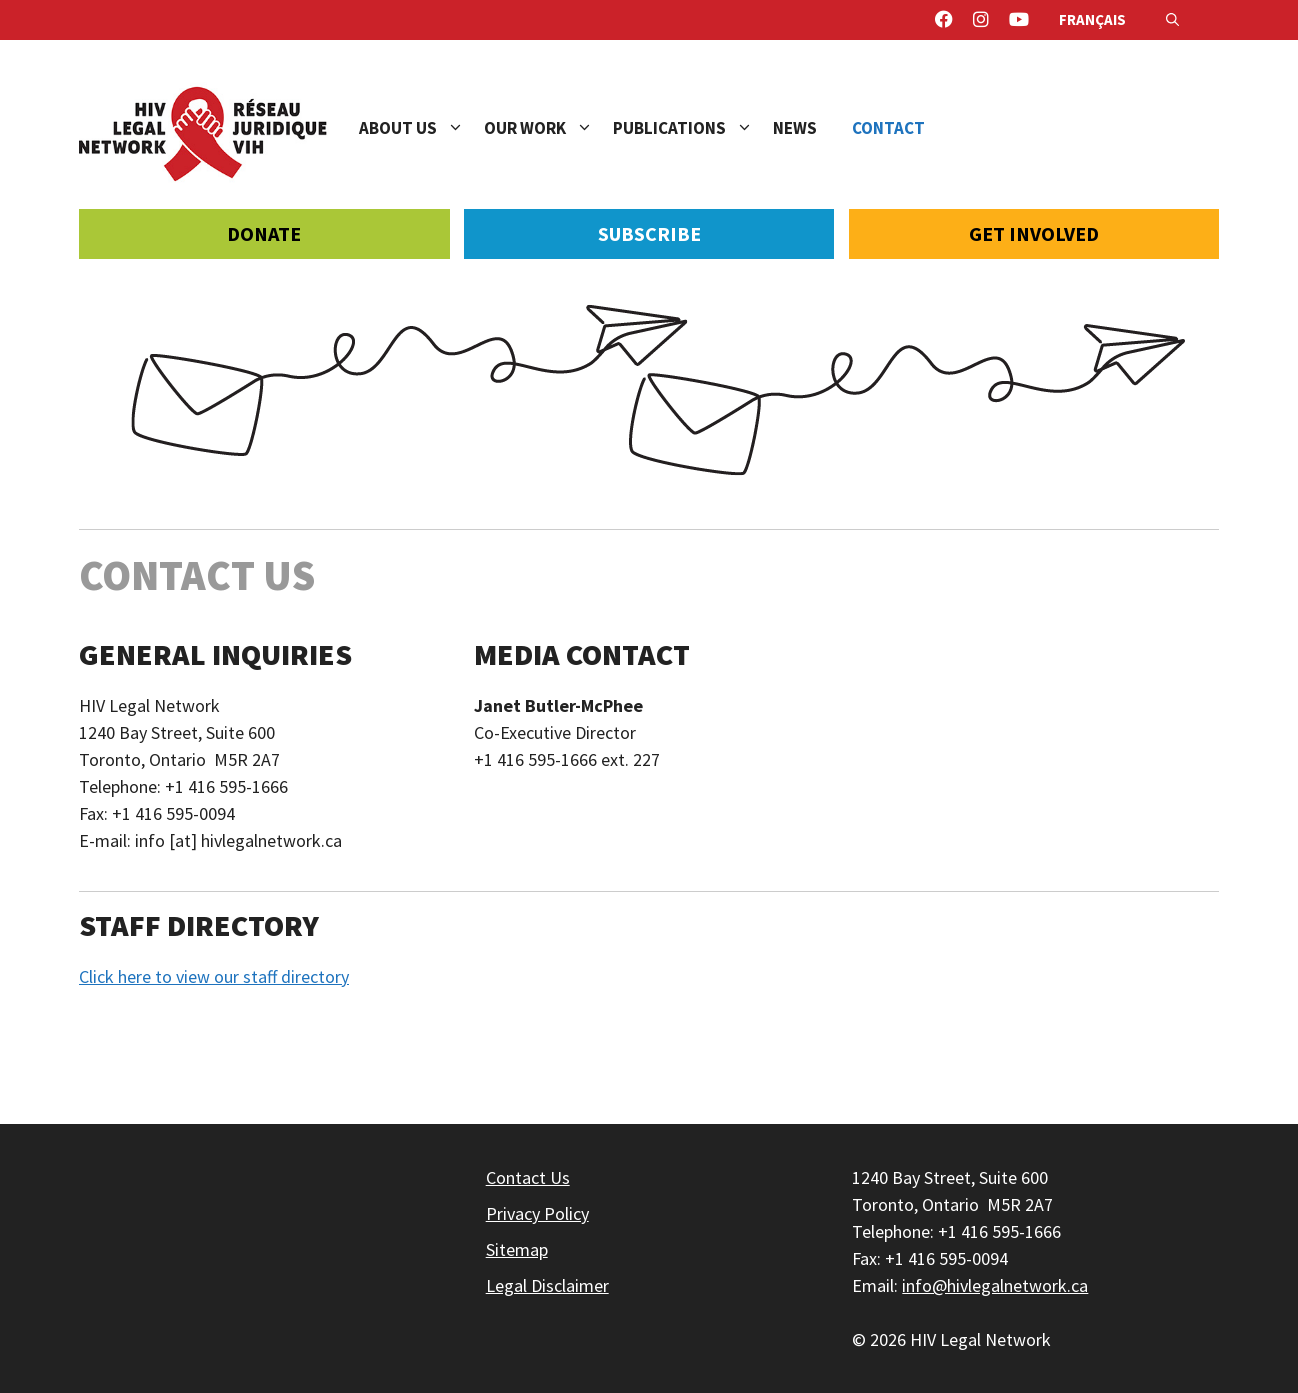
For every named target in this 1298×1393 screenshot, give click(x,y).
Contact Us (528, 1177)
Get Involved (1034, 233)
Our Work (548, 128)
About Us (421, 128)
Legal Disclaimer (547, 1285)
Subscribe (649, 233)
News (795, 128)
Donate (264, 233)
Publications (693, 128)
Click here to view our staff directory (214, 976)
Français (1092, 19)
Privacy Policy (537, 1213)
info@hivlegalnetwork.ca (995, 1285)
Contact (888, 128)
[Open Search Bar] (1172, 20)
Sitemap (517, 1249)
